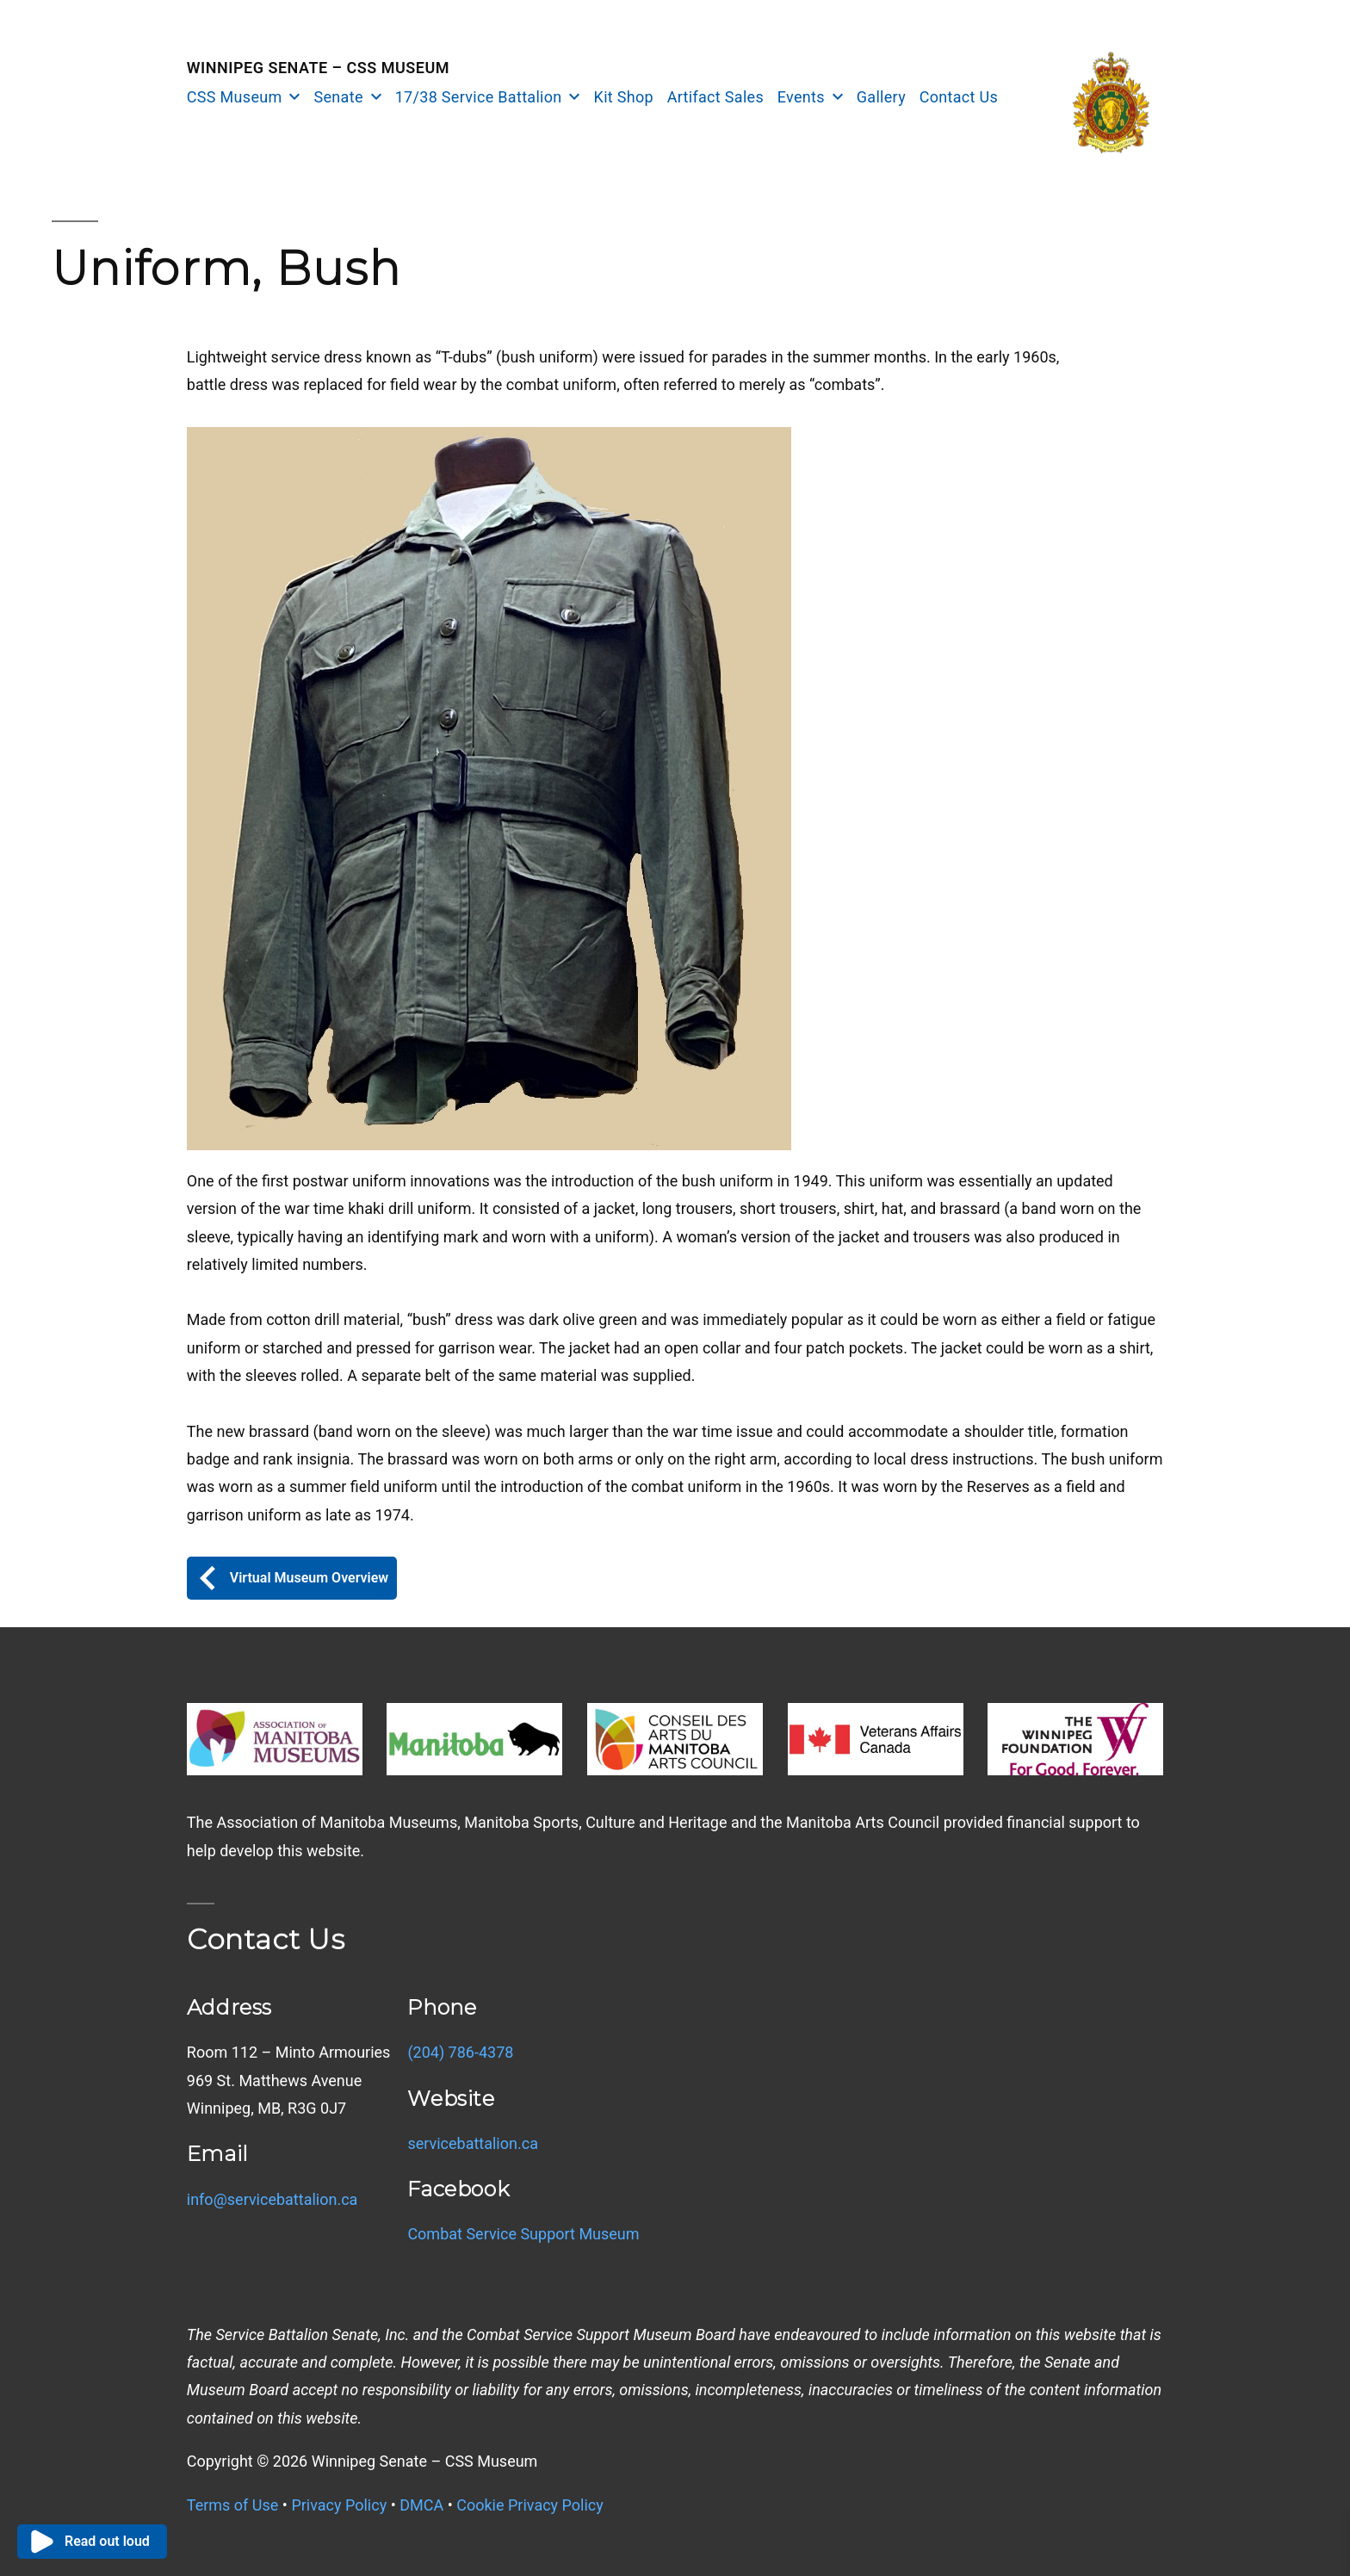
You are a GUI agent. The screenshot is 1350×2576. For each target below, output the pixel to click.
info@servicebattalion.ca (272, 2199)
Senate (338, 97)
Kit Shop (623, 97)
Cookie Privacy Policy (530, 2505)
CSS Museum (234, 97)
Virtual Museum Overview (291, 1578)
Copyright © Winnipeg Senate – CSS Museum (362, 2461)
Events (801, 97)
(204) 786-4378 (460, 2052)
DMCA (421, 2505)
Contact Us (959, 97)
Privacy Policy (339, 2505)
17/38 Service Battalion (478, 97)
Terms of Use (233, 2505)
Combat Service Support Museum (523, 2234)
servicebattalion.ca (472, 2143)
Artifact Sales (715, 97)
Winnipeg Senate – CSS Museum (318, 68)
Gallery (881, 97)
